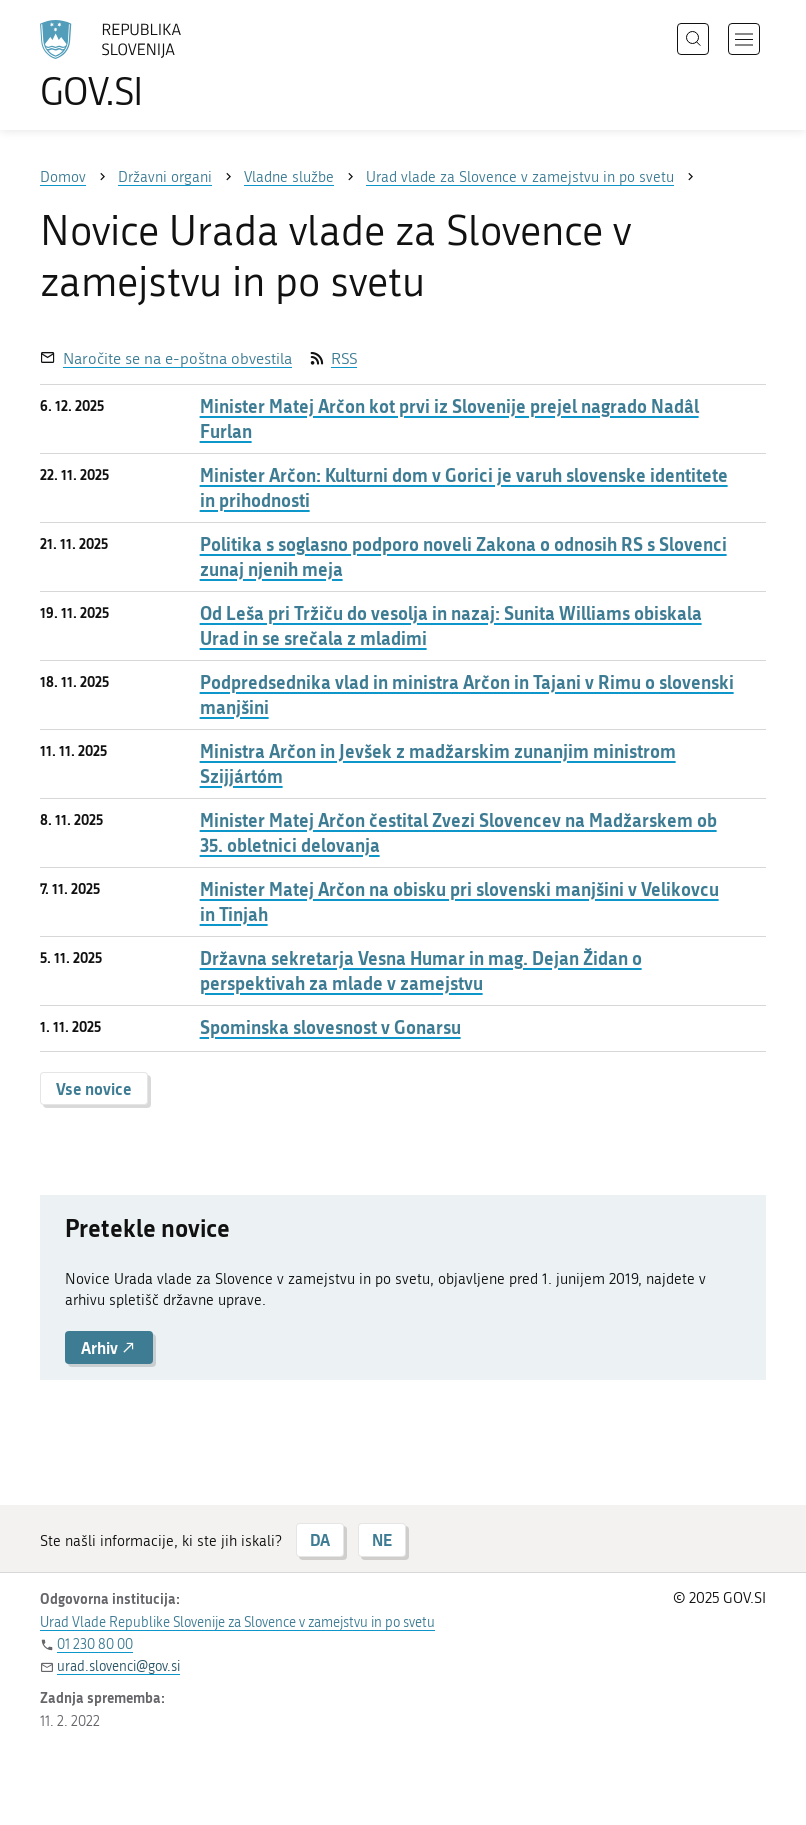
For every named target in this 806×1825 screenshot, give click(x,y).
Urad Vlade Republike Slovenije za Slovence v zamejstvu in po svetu (237, 1622)
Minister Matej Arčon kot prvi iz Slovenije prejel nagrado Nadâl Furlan (449, 419)
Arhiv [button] (109, 1347)
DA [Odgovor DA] (320, 1539)
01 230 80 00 (95, 1644)
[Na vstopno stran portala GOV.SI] (140, 65)
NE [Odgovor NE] (382, 1539)
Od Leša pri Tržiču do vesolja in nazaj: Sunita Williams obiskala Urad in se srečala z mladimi (451, 626)
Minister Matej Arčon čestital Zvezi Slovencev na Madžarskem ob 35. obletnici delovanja (458, 833)
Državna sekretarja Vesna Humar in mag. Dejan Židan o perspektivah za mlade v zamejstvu (421, 971)
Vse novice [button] (94, 1088)
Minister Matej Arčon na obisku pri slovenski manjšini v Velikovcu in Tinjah (459, 902)
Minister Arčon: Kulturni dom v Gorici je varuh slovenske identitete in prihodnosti (464, 488)
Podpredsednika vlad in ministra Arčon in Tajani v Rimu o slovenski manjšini (467, 695)
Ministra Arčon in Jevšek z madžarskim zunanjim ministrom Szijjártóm (438, 764)
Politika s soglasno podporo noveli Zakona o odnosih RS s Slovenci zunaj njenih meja (463, 557)
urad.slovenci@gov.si (118, 1666)
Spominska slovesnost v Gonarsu (330, 1027)
